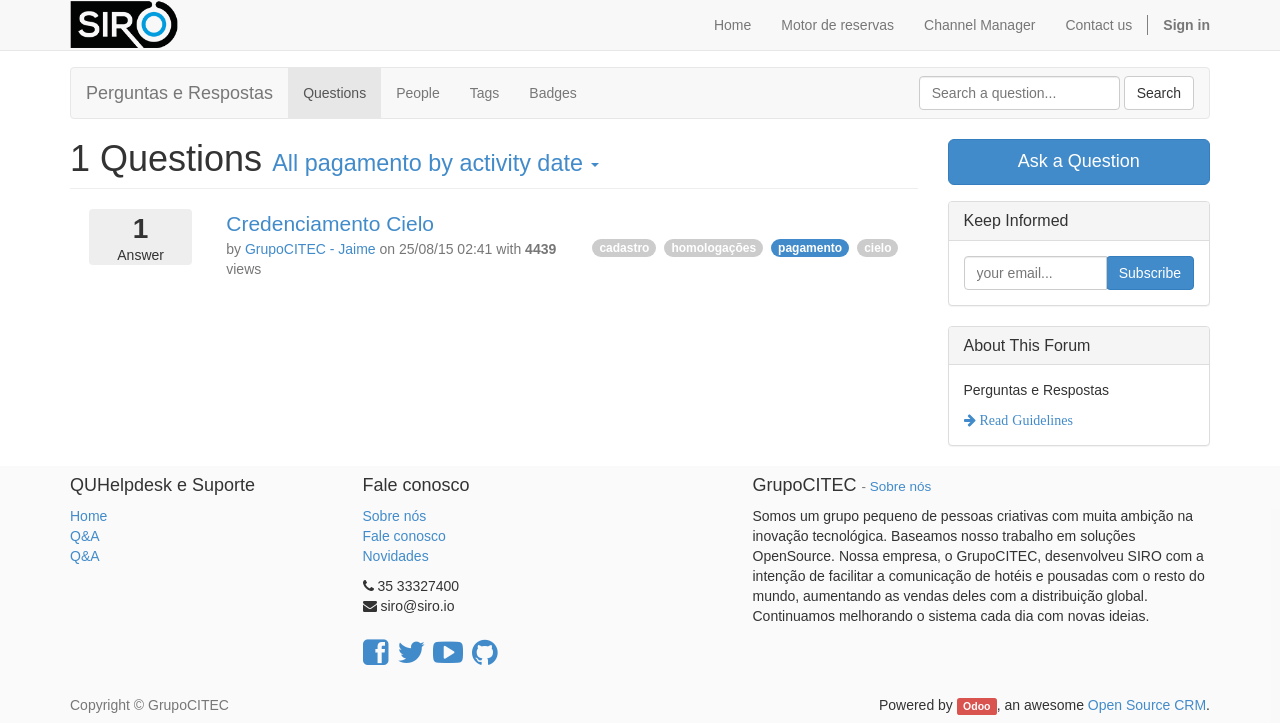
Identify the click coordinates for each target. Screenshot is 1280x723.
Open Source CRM (1147, 705)
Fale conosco (404, 536)
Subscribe (1150, 273)
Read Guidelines (1024, 420)
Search (1159, 93)
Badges (552, 93)
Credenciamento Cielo (330, 223)
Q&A (85, 536)
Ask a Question (1079, 161)
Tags (485, 93)
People (418, 93)
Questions (334, 93)
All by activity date (435, 163)
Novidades (396, 556)
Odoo (976, 706)
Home (88, 516)
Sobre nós (395, 516)
